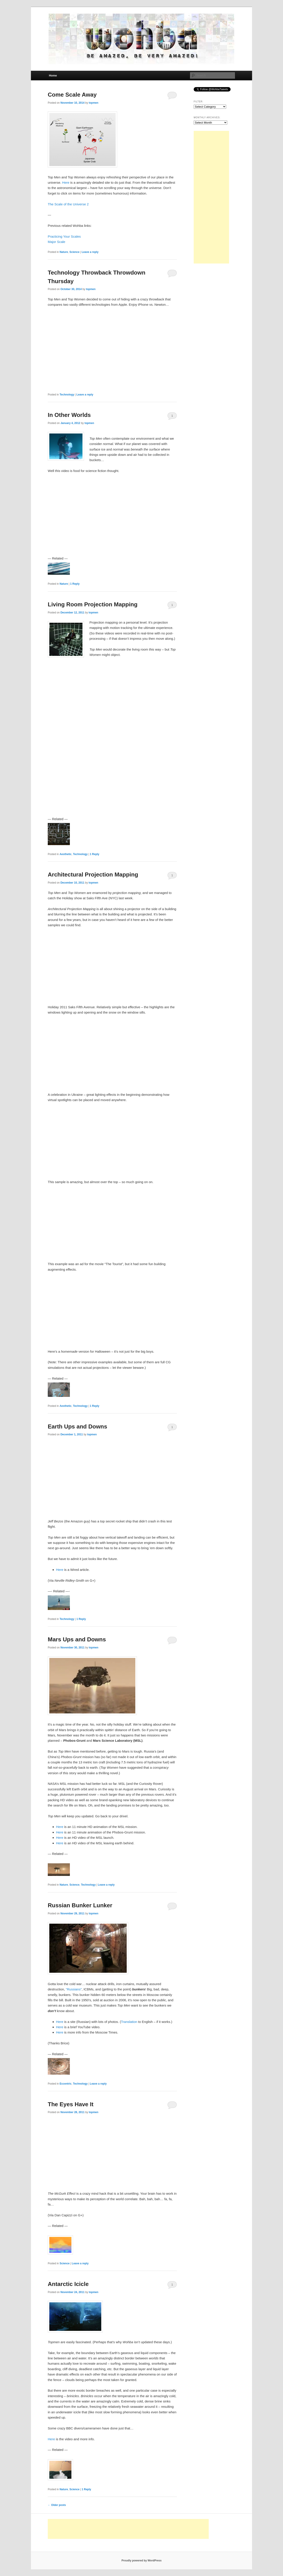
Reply (75, 583)
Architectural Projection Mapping (93, 874)
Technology (66, 394)
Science (74, 252)
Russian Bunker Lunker (80, 1905)
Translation (129, 2022)
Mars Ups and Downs (77, 1639)
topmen (93, 102)
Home (53, 75)
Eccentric (65, 2083)
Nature (63, 252)
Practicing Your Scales (64, 236)
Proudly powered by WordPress (141, 2560)
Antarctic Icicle (68, 2284)
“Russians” (74, 1989)
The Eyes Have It (71, 2104)
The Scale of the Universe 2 (68, 204)
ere (51, 2439)
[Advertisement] (211, 197)
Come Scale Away (72, 94)
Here (65, 182)
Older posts (57, 2505)
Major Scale (56, 242)
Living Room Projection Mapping (93, 604)
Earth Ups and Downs (77, 1426)
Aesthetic (65, 854)
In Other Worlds (69, 415)
